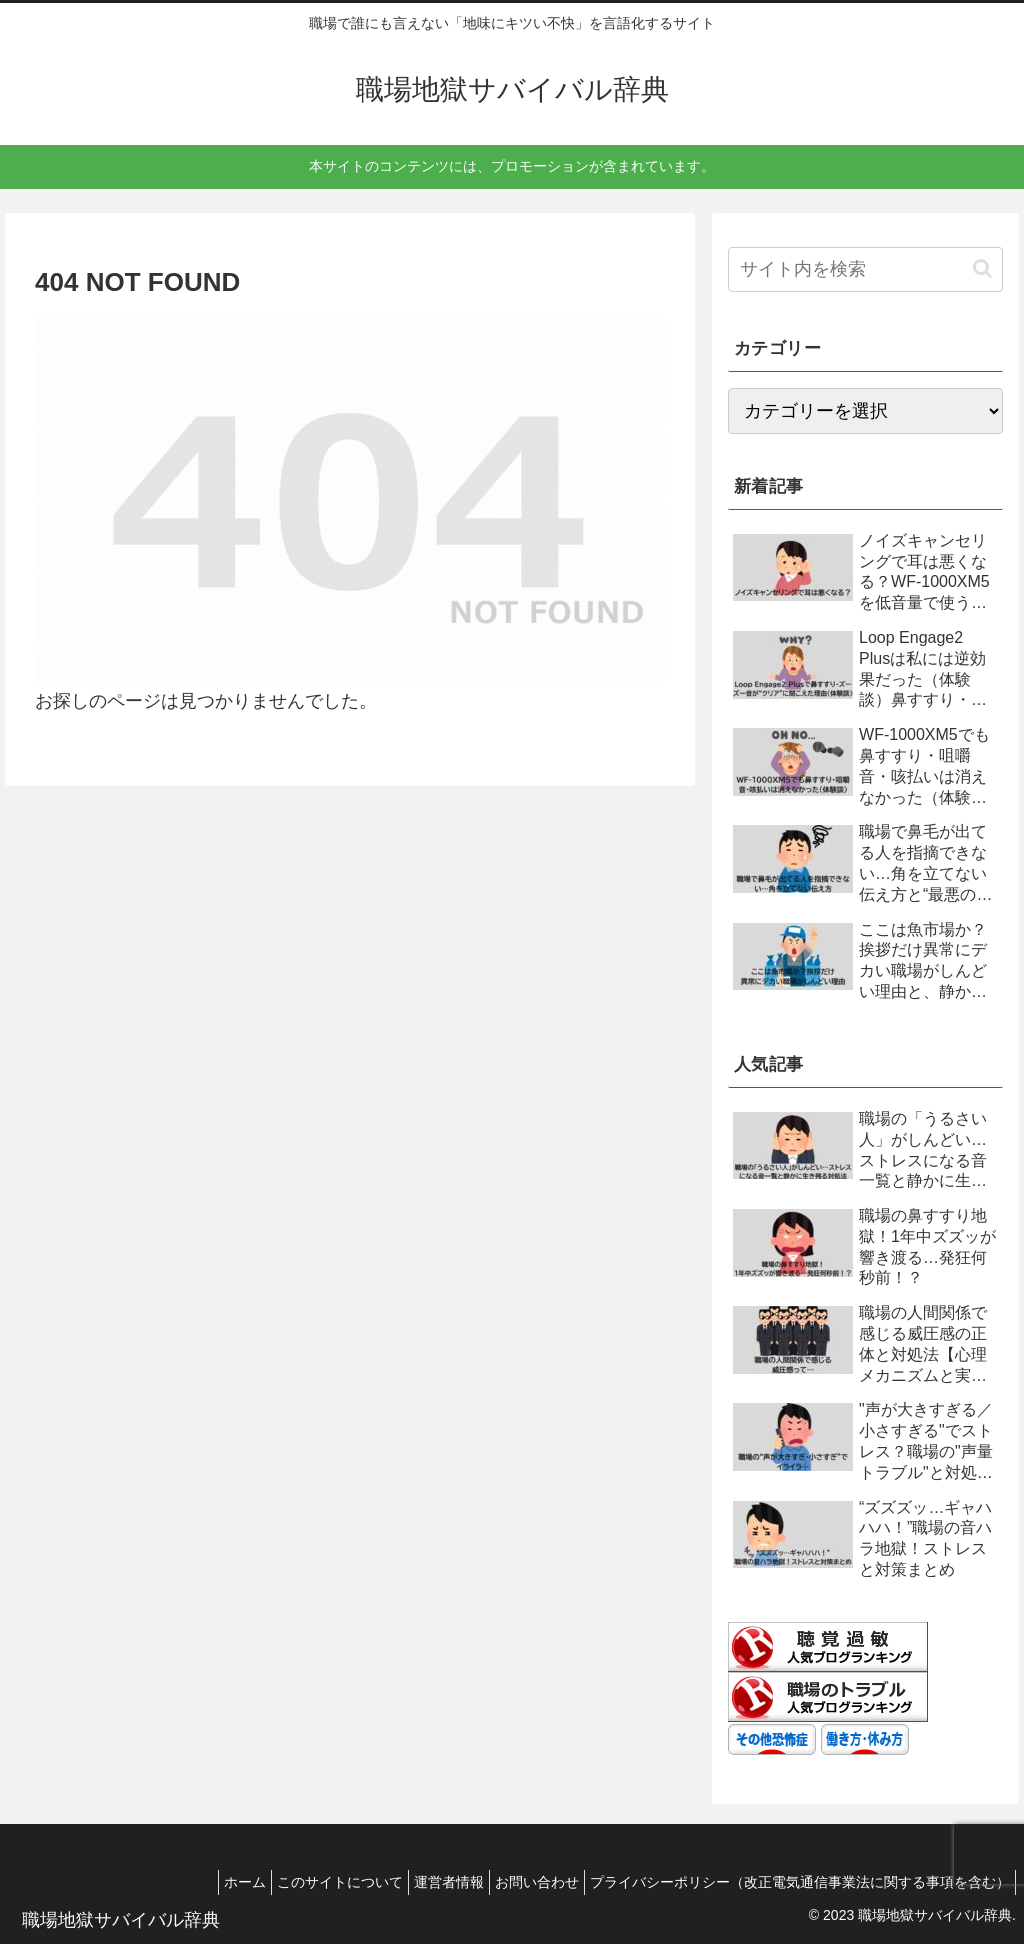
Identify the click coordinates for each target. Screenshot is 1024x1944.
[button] (982, 268)
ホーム (200, 1882)
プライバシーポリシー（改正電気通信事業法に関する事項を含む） (795, 1882)
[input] (865, 269)
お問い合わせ (522, 1882)
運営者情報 (424, 1882)
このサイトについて (305, 1882)
